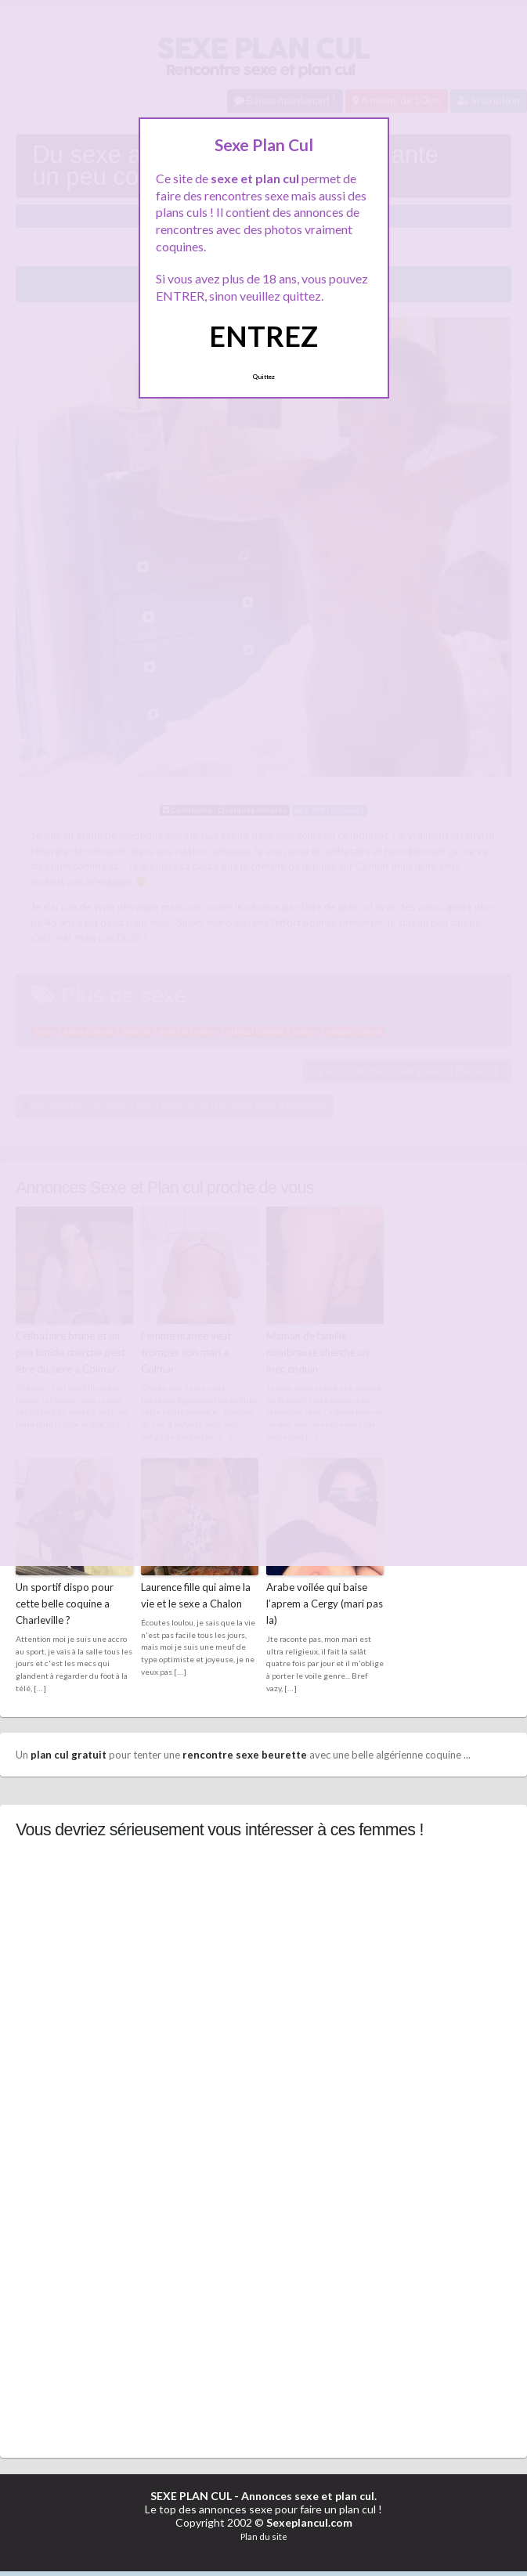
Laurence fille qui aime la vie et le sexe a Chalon (196, 1594)
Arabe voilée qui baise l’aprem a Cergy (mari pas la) (324, 1602)
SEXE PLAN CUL (191, 2495)
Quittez (263, 377)
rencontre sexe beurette (244, 1753)
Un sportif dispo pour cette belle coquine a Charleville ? (65, 1602)
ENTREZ (263, 336)
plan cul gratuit (68, 1753)
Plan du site (263, 2535)
